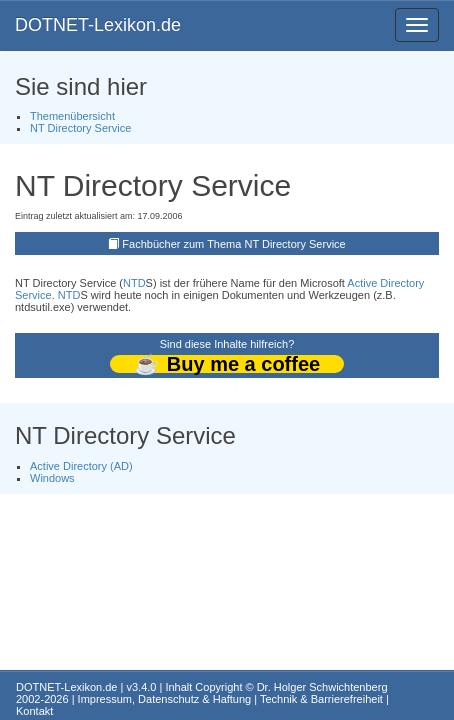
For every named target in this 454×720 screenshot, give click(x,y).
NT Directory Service (80, 128)
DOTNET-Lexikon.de (98, 25)
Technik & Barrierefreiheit (321, 699)
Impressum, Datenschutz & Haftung (165, 699)
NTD (134, 283)
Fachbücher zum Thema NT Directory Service (233, 244)
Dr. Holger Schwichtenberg (322, 687)
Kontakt (34, 711)
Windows (52, 478)
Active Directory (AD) (81, 466)
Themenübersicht (72, 116)
